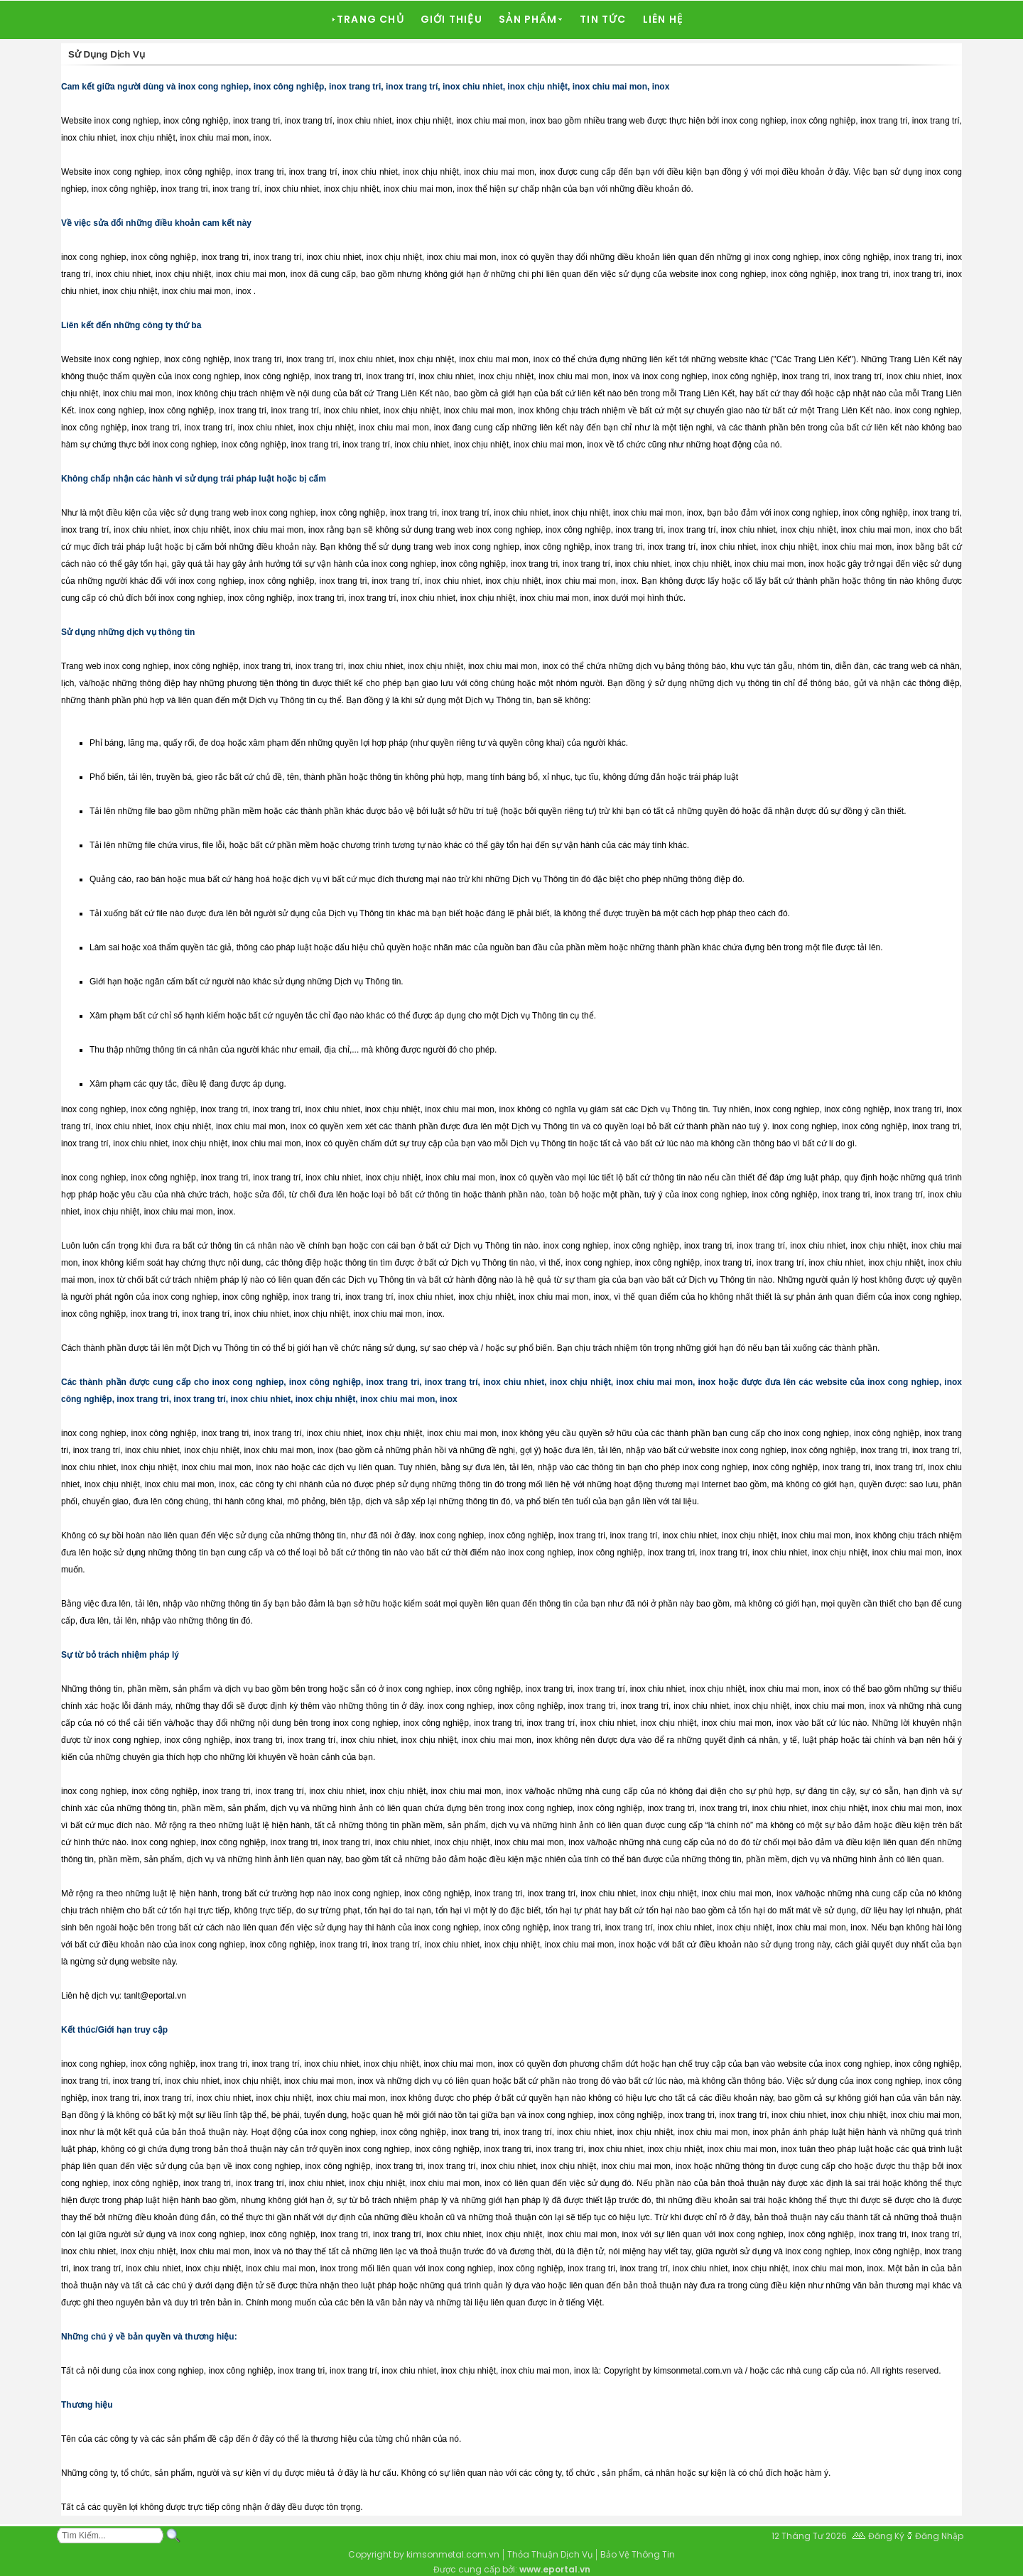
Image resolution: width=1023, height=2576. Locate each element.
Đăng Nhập (939, 2536)
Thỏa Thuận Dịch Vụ (549, 2554)
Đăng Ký (886, 2536)
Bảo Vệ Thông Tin (637, 2554)
